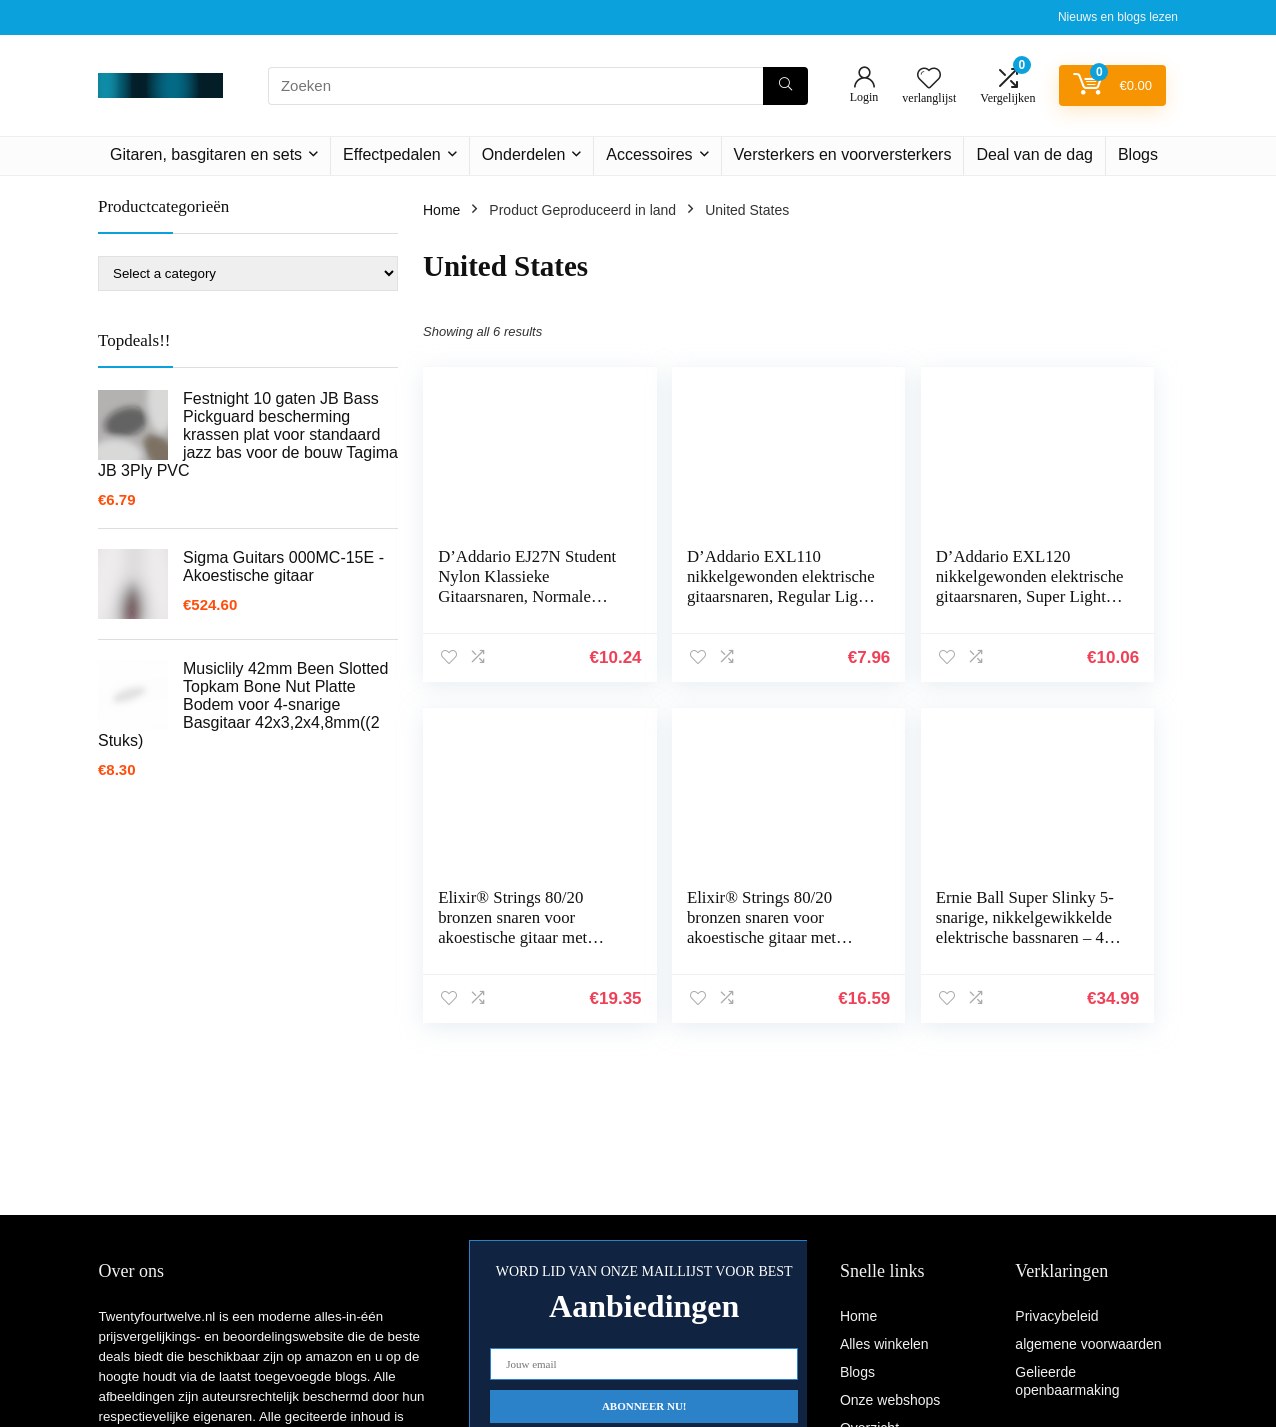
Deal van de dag (1034, 154)
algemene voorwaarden (1088, 1344)
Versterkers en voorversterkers (843, 154)
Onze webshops (890, 1400)
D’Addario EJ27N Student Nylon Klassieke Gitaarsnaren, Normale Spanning (501, 596)
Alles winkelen (884, 1344)
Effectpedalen (392, 154)
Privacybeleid (1056, 1316)
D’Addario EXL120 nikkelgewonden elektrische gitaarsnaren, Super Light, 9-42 (888, 606)
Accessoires (649, 154)
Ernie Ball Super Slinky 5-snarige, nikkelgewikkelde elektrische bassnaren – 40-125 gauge (696, 947)
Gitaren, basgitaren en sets (206, 154)
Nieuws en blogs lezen (1118, 17)
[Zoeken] (785, 86)
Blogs (1138, 154)
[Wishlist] (929, 79)
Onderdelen (524, 154)
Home (441, 210)
